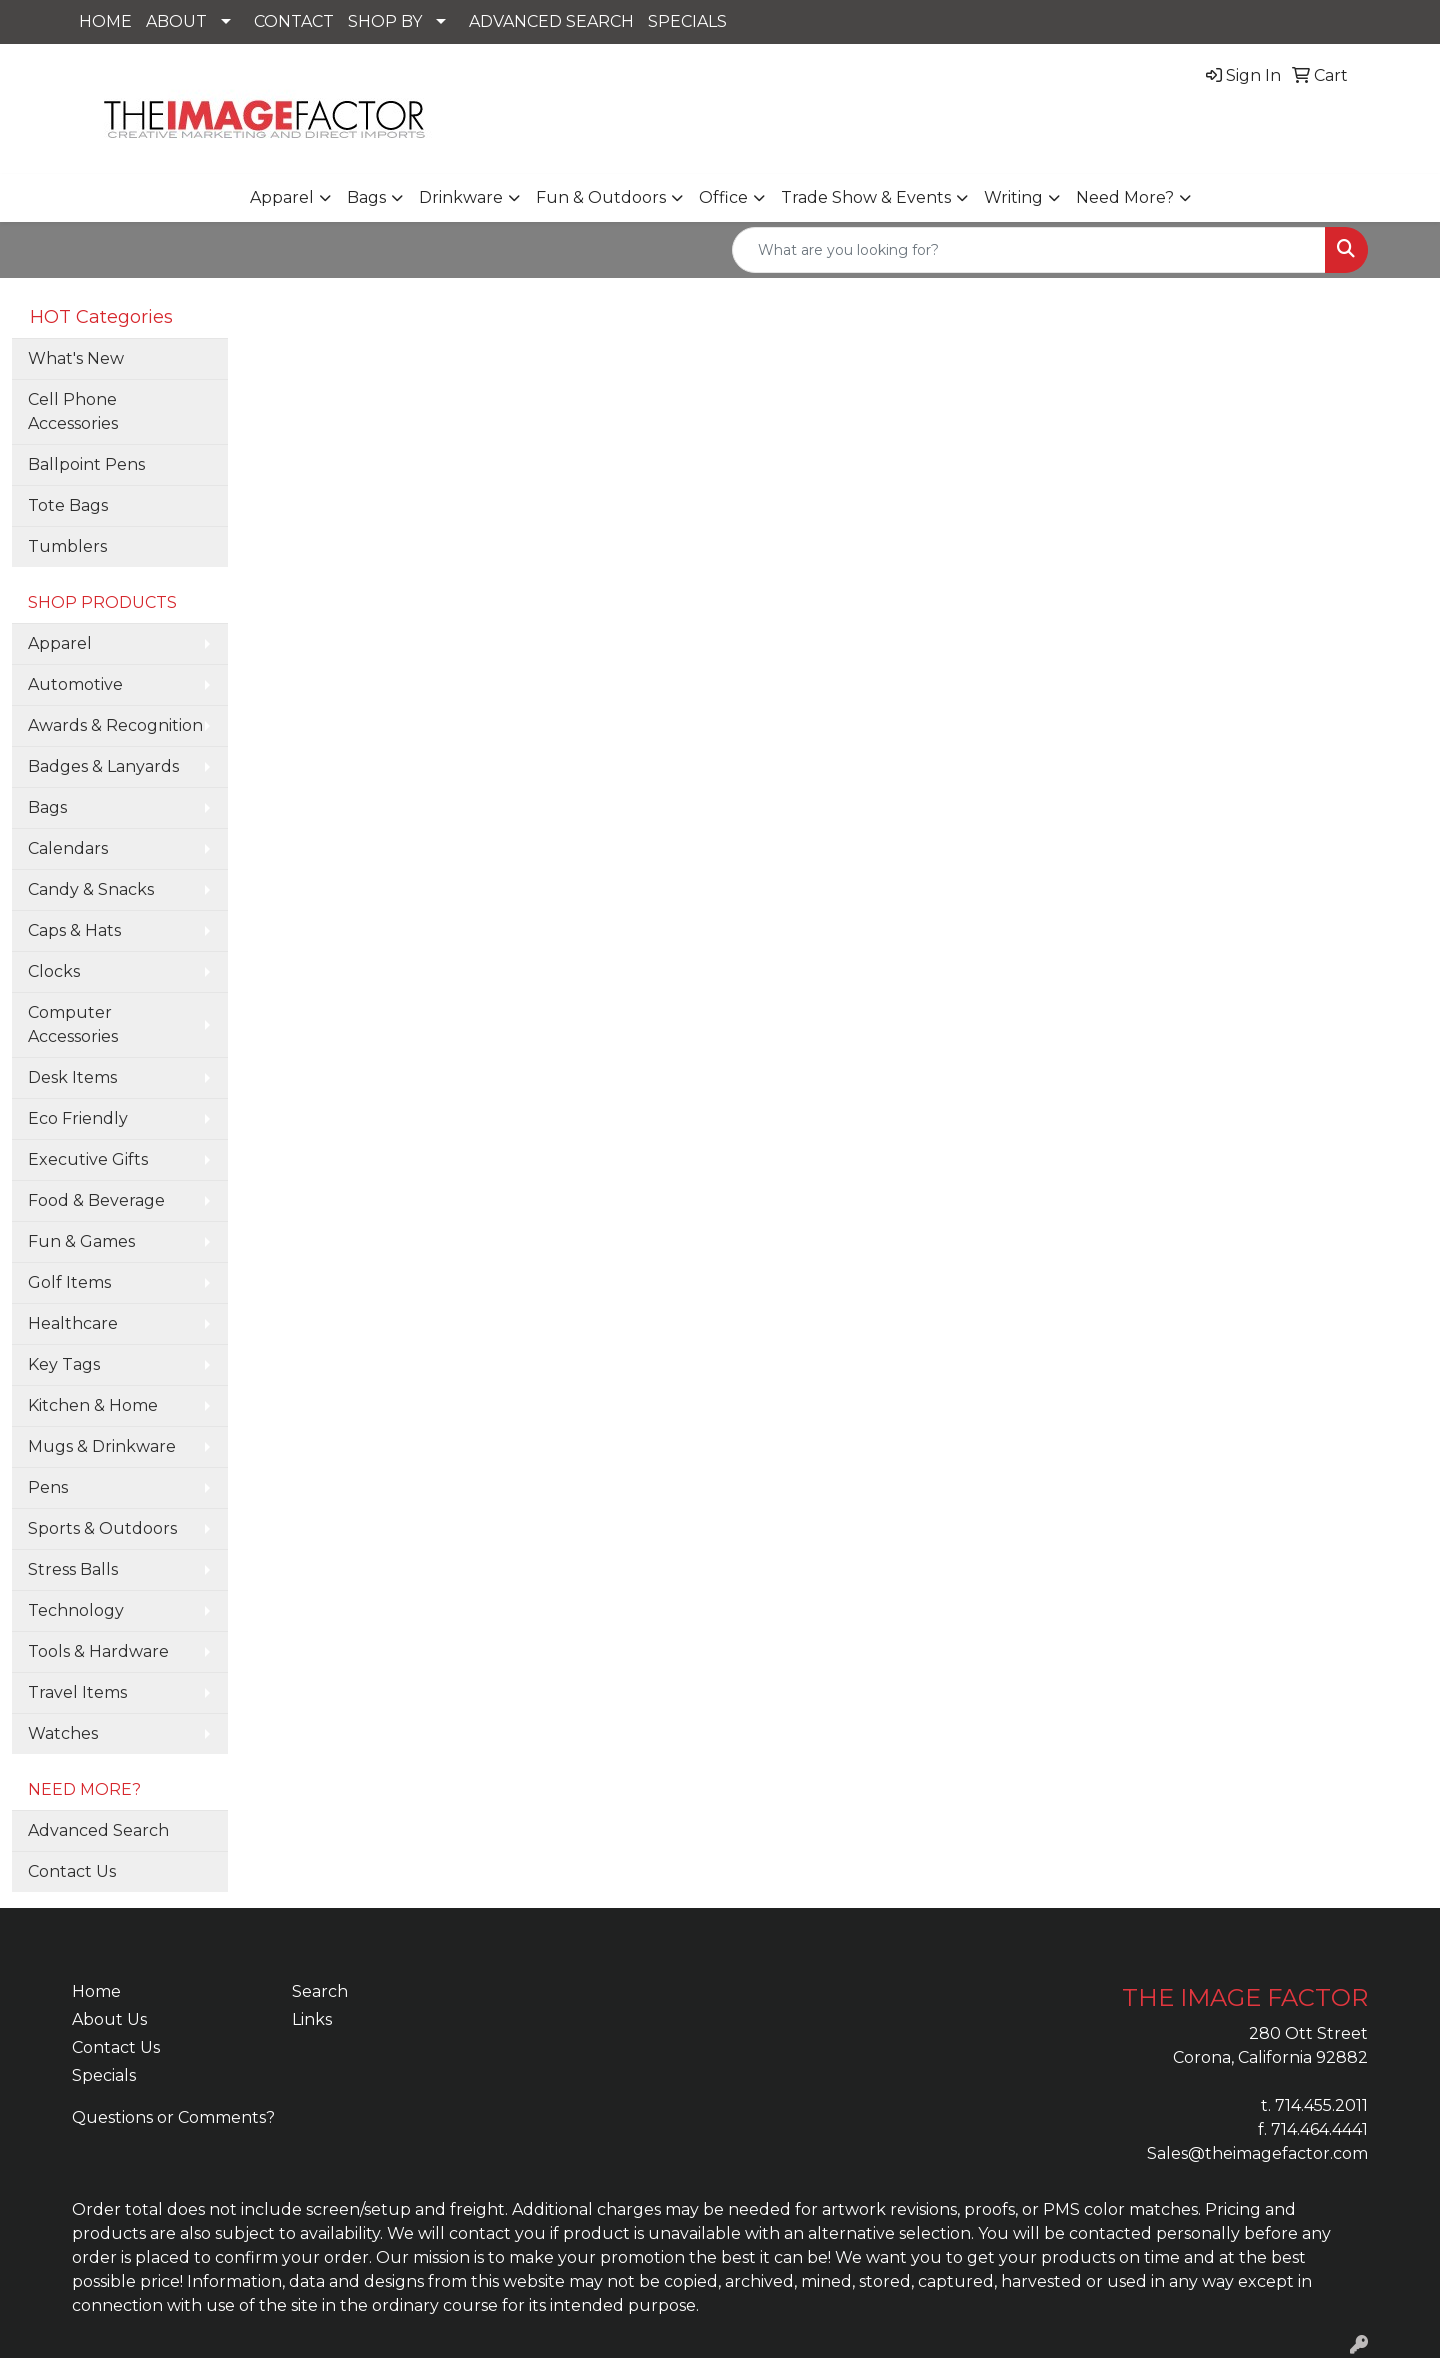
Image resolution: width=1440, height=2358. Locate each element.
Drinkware (461, 197)
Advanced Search (98, 1830)
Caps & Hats (74, 930)
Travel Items (77, 1692)
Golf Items (69, 1282)
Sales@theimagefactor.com (1257, 2153)
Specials (104, 2075)
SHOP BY (385, 21)
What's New (76, 358)
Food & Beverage (96, 1200)
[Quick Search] (1029, 250)
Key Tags (64, 1364)
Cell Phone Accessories (73, 411)
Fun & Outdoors (601, 197)
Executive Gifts (88, 1159)
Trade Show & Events (866, 197)
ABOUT (176, 21)
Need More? (1125, 197)
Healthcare (73, 1323)
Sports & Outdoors (102, 1528)
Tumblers (67, 546)
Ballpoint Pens (86, 464)
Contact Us (72, 1871)
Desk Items (72, 1077)
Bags (366, 197)
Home (96, 1991)
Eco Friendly (78, 1118)
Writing (1013, 197)
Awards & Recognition (115, 725)
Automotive (75, 684)
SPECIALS (687, 21)
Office (723, 197)
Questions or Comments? (173, 2117)
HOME (105, 21)
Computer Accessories (73, 1024)
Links (312, 2019)
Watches (63, 1733)
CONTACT (294, 21)
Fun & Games (81, 1241)
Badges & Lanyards (103, 766)
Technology (76, 1610)
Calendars (68, 848)
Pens (48, 1487)
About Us (109, 2019)
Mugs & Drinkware (102, 1446)
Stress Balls (73, 1569)
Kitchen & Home (93, 1405)
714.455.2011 (1321, 2105)
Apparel (282, 197)
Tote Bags (68, 505)
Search (320, 1991)
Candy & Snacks (91, 889)
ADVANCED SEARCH (551, 21)
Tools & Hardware (98, 1651)
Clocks (54, 971)
